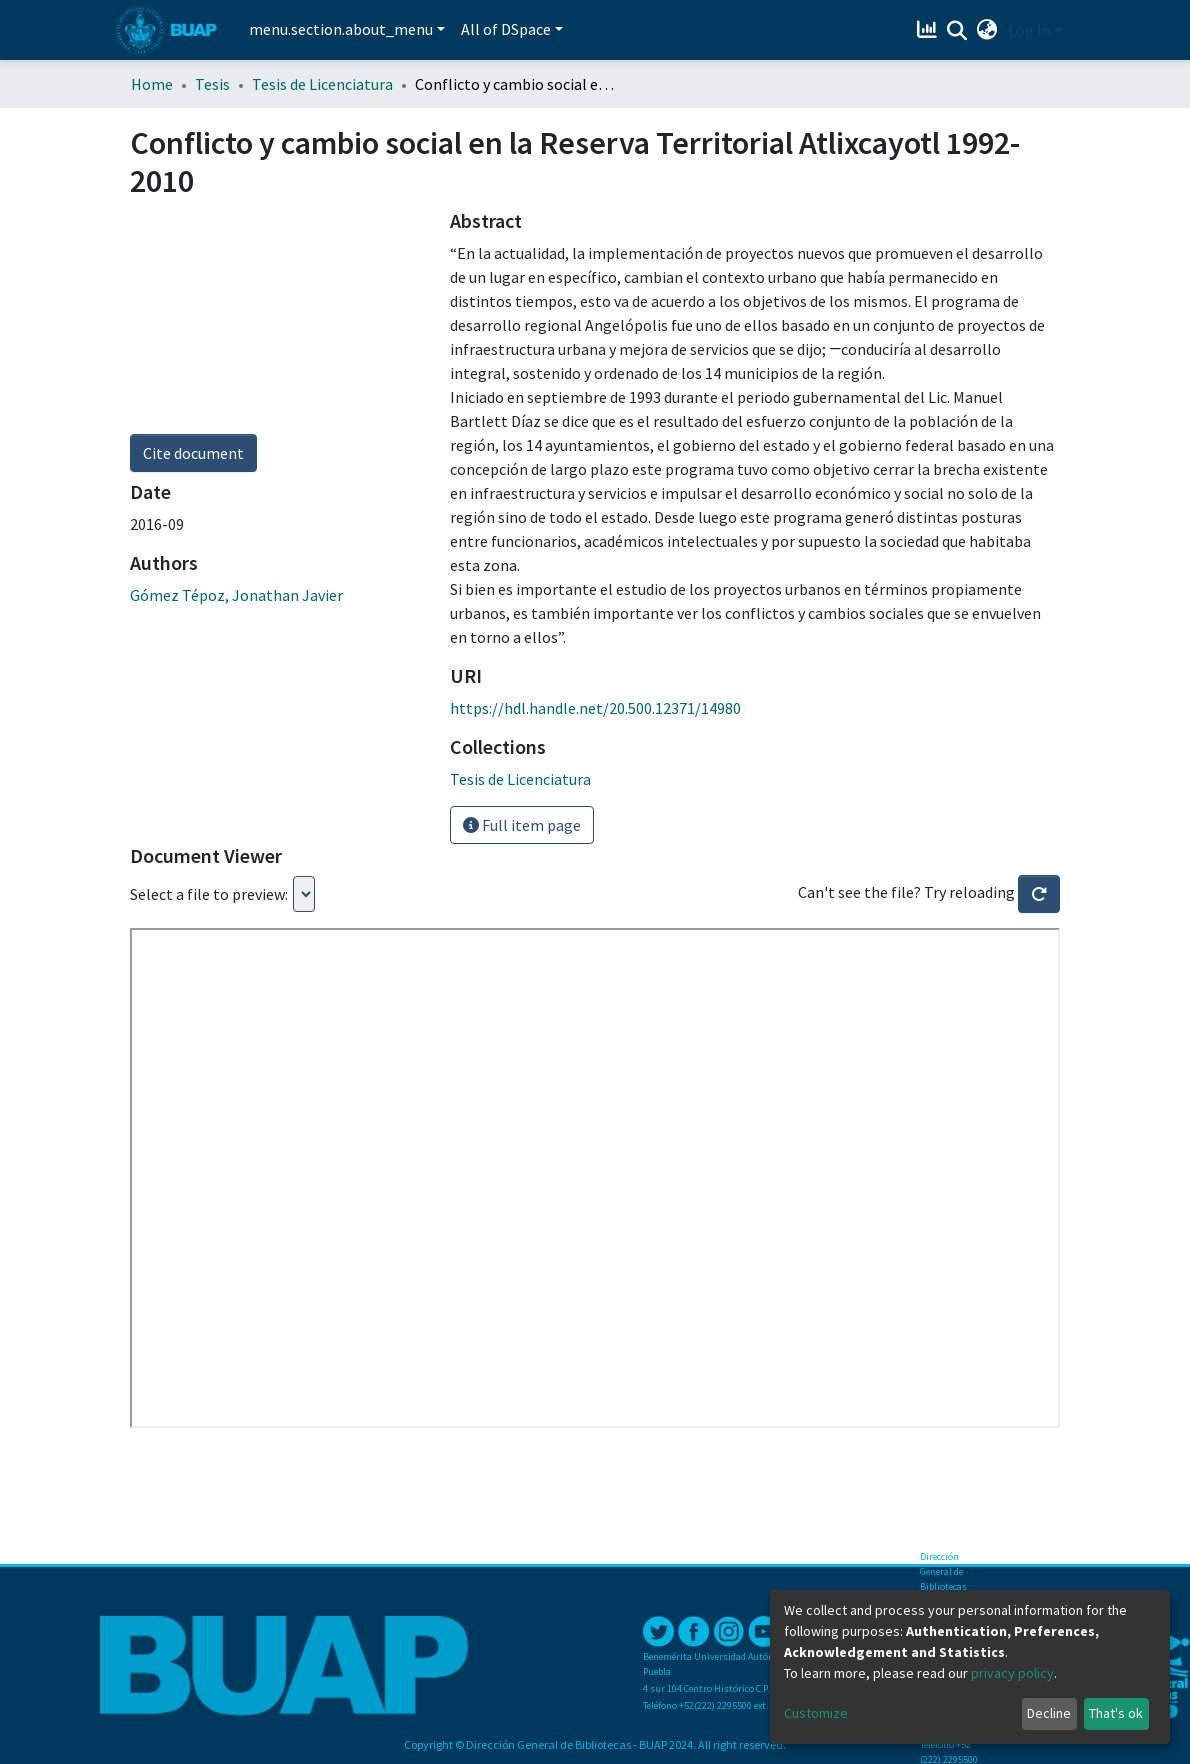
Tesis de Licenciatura (322, 84)
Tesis (212, 84)
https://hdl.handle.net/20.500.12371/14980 (595, 708)
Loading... (304, 894)
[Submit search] (957, 31)
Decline (1049, 1713)
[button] (987, 30)
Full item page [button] (522, 825)
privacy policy (1012, 1673)
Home (152, 84)
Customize (816, 1713)
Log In (1029, 30)
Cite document (193, 453)
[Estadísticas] (929, 30)
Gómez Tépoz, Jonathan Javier (236, 595)
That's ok (1116, 1713)
